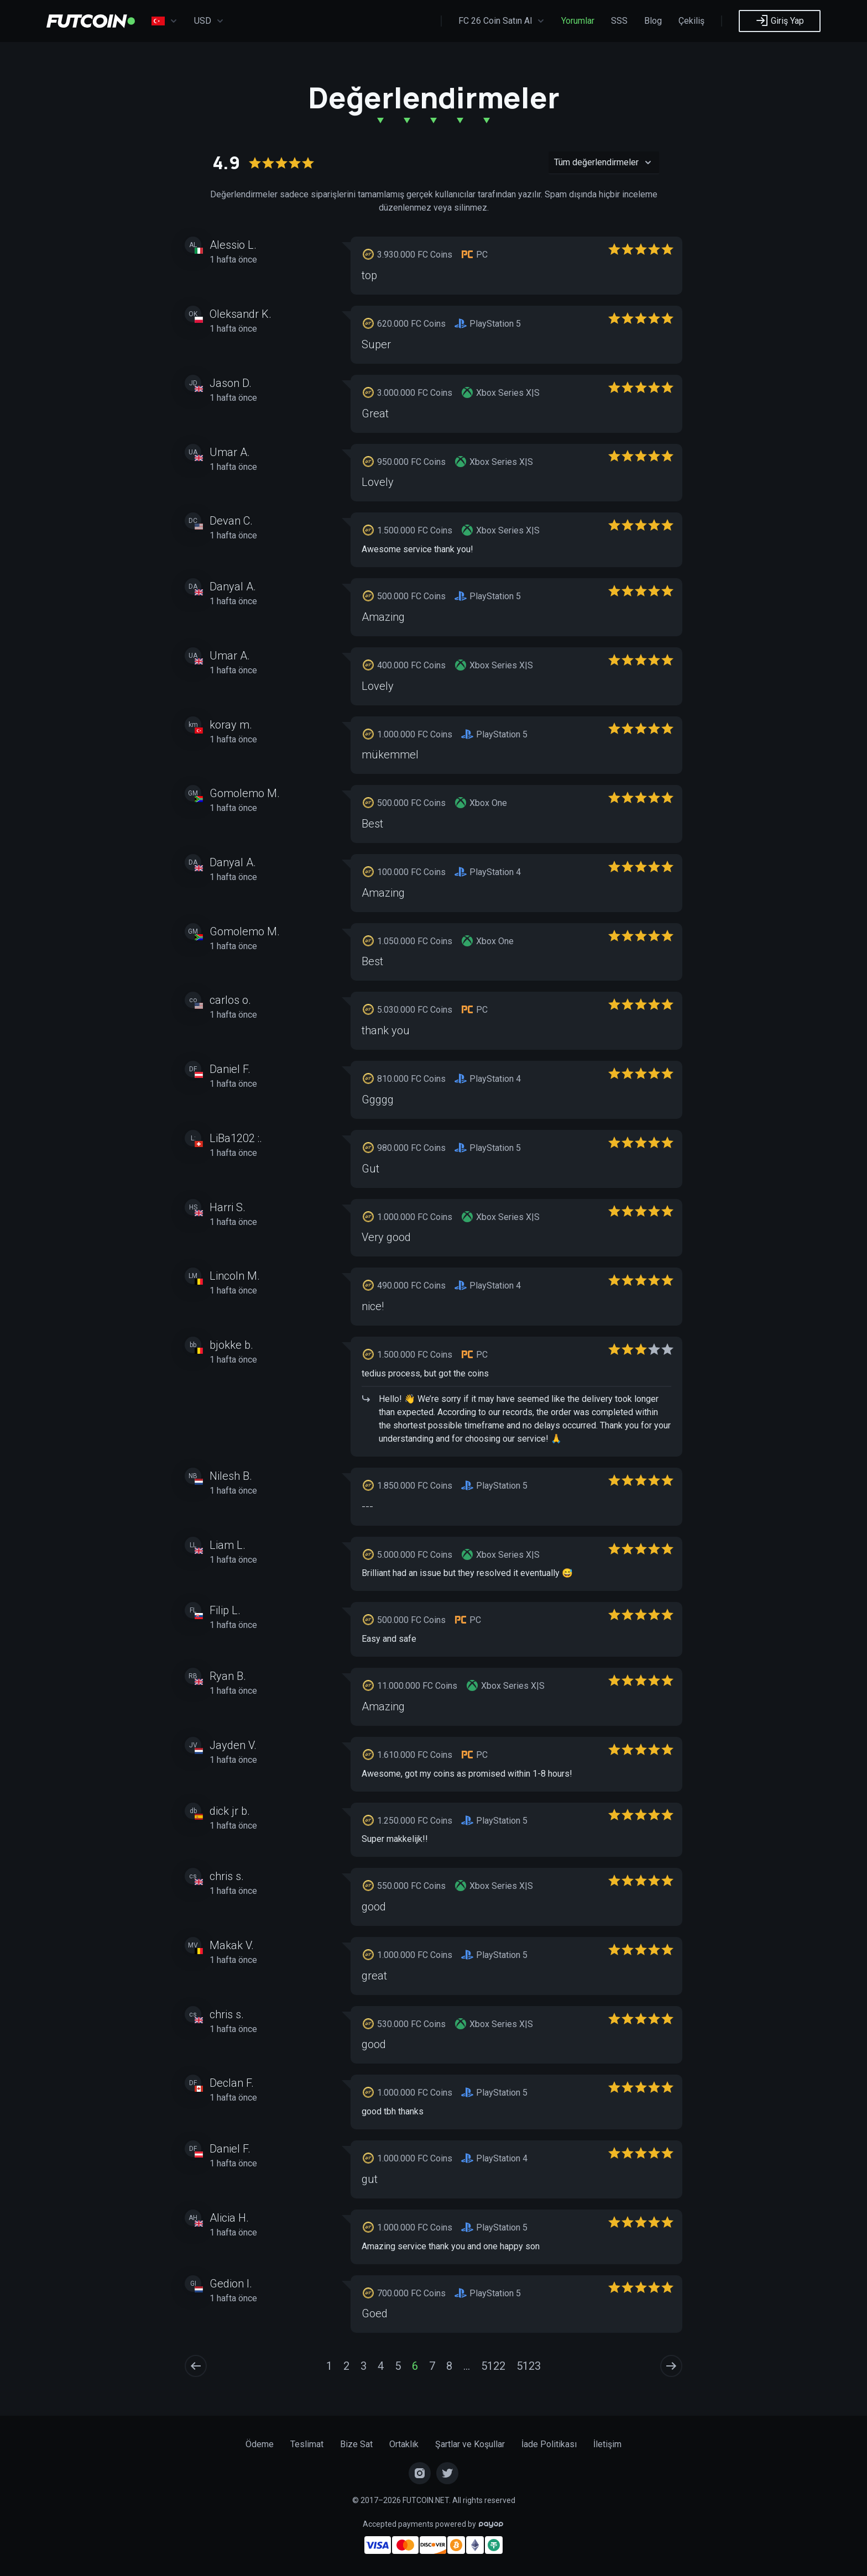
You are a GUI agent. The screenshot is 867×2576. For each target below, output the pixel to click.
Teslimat (306, 2444)
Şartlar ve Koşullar (470, 2444)
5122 (493, 2366)
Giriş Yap (779, 20)
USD (209, 21)
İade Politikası (549, 2444)
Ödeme (260, 2444)
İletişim (607, 2444)
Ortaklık (404, 2444)
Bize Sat (356, 2444)
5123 (528, 2366)
